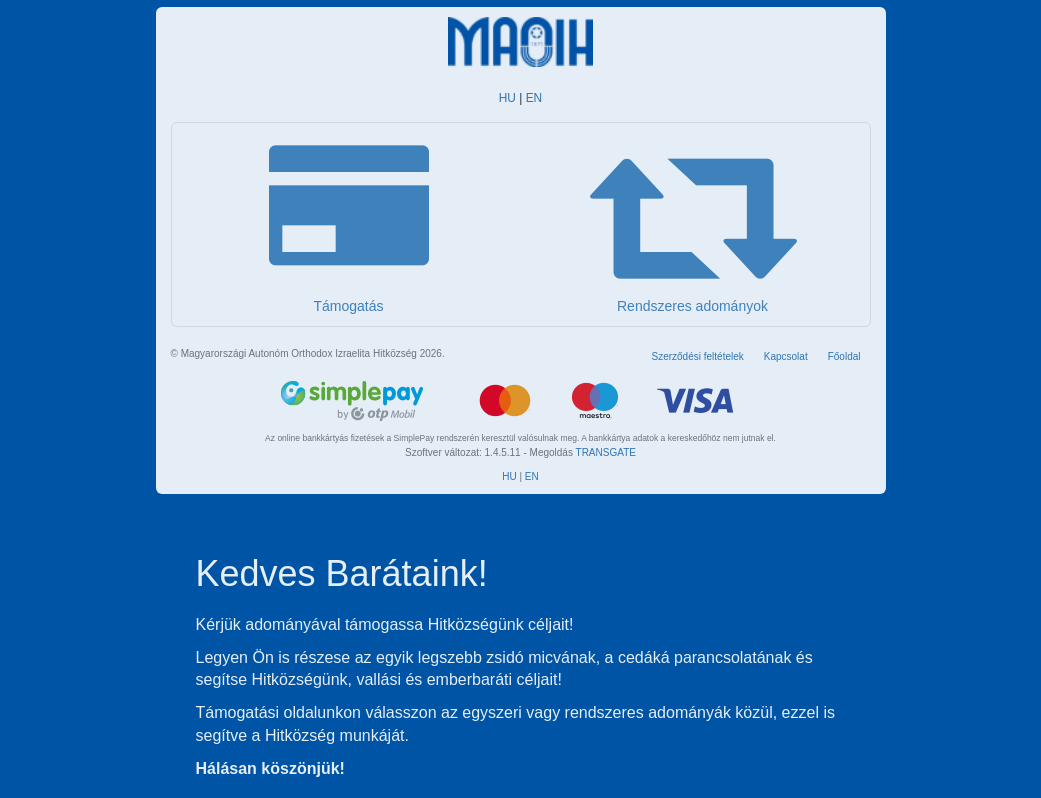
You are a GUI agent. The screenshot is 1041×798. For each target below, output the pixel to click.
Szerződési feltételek (697, 356)
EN (534, 98)
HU (507, 98)
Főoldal (844, 356)
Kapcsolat (786, 356)
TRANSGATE (606, 452)
